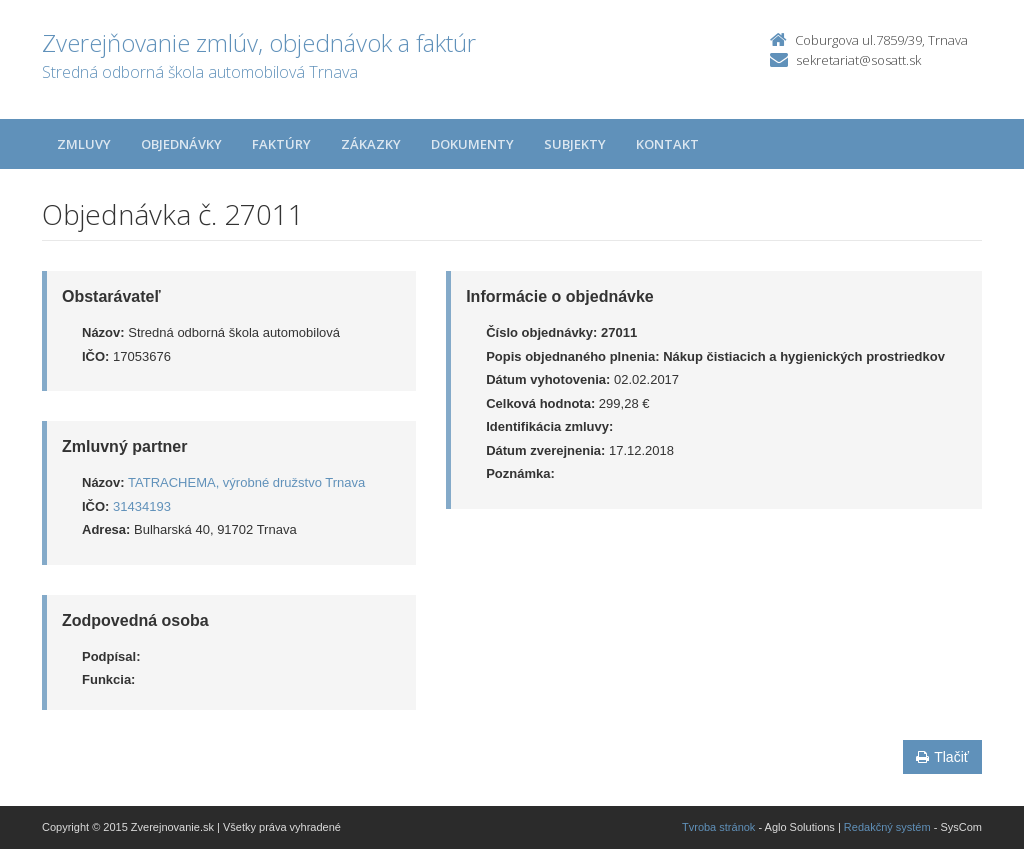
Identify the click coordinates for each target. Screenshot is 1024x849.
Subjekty (575, 144)
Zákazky (371, 144)
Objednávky (181, 144)
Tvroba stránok (718, 827)
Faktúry (281, 144)
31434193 (142, 506)
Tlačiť (942, 757)
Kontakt (667, 144)
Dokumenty (472, 144)
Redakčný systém (887, 827)
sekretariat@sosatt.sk (858, 60)
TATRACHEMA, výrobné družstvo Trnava (246, 482)
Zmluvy (84, 144)
